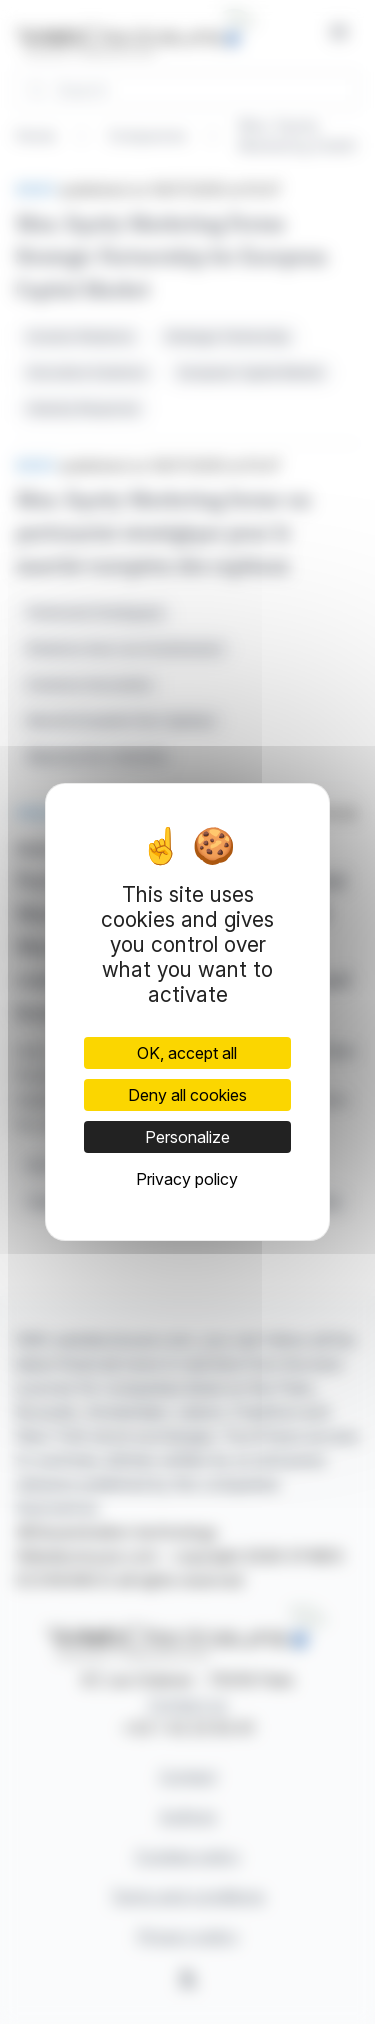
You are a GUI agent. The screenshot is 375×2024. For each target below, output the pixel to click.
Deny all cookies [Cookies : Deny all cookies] (187, 1095)
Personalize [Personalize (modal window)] (187, 1137)
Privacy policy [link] (187, 1179)
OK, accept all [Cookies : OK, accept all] (187, 1053)
